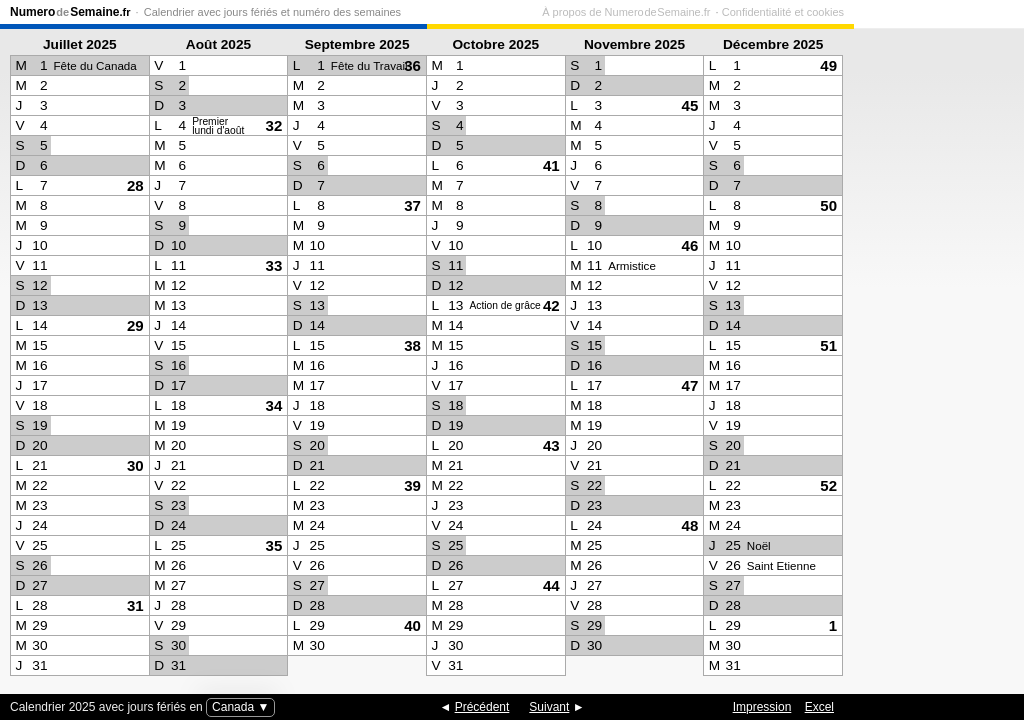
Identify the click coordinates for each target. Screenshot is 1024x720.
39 (412, 485)
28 (135, 185)
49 (828, 65)
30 (135, 465)
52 (828, 485)
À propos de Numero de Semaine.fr (796, 12)
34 (274, 405)
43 (551, 445)
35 (274, 545)
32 (274, 125)
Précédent (482, 707)
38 (412, 345)
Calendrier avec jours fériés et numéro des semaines (272, 12)
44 (551, 585)
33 (274, 265)
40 (412, 625)
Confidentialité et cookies (953, 12)
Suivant (549, 707)
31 (135, 605)
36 (412, 65)
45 (690, 105)
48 (690, 525)
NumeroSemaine (70, 12)
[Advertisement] (934, 356)
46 (690, 245)
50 (828, 205)
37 (412, 205)
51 (828, 345)
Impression (762, 707)
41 (551, 165)
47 (690, 385)
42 (551, 305)
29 (135, 325)
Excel (819, 707)
